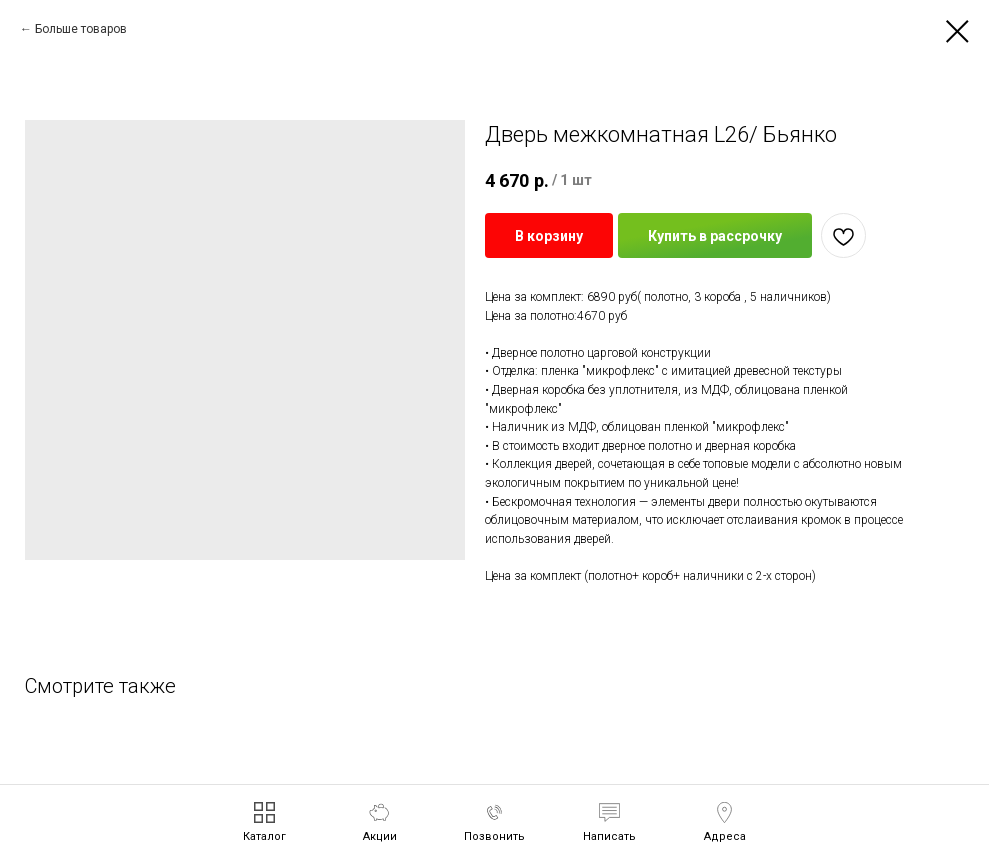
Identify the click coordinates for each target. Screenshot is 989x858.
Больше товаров (81, 29)
